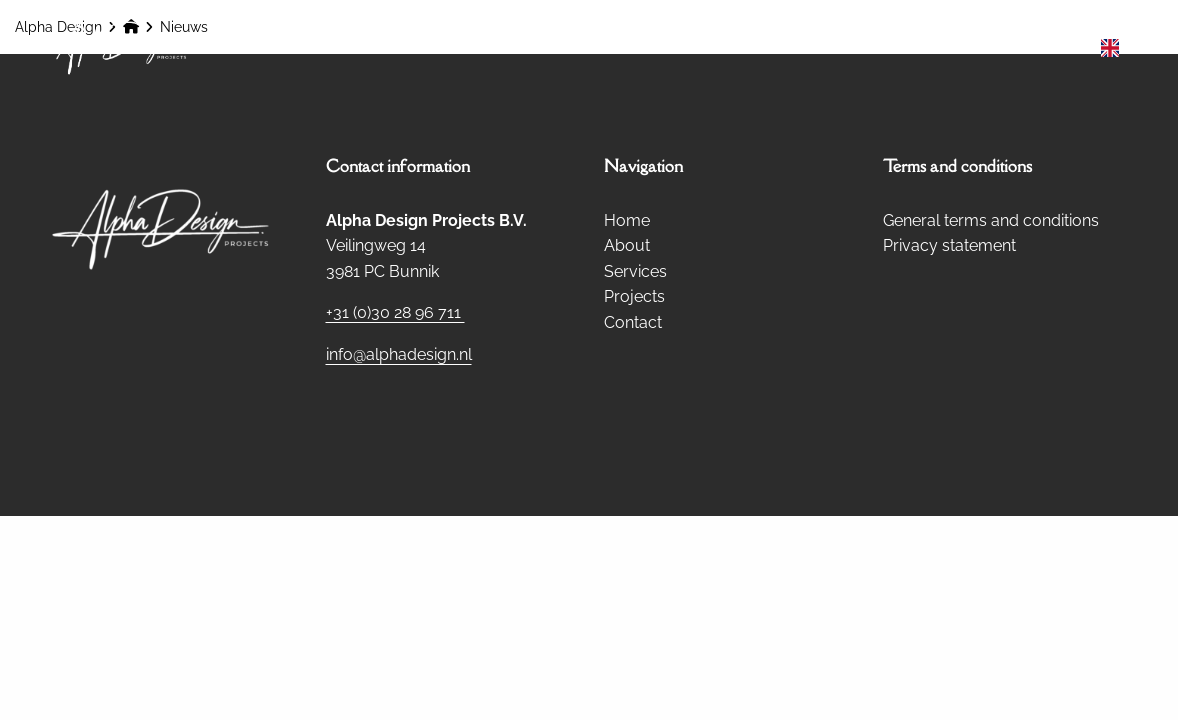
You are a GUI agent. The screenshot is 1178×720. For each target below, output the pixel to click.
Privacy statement (949, 245)
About (709, 47)
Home (625, 47)
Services (808, 47)
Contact (1031, 47)
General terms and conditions (991, 220)
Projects (920, 47)
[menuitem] (625, 48)
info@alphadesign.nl (399, 354)
